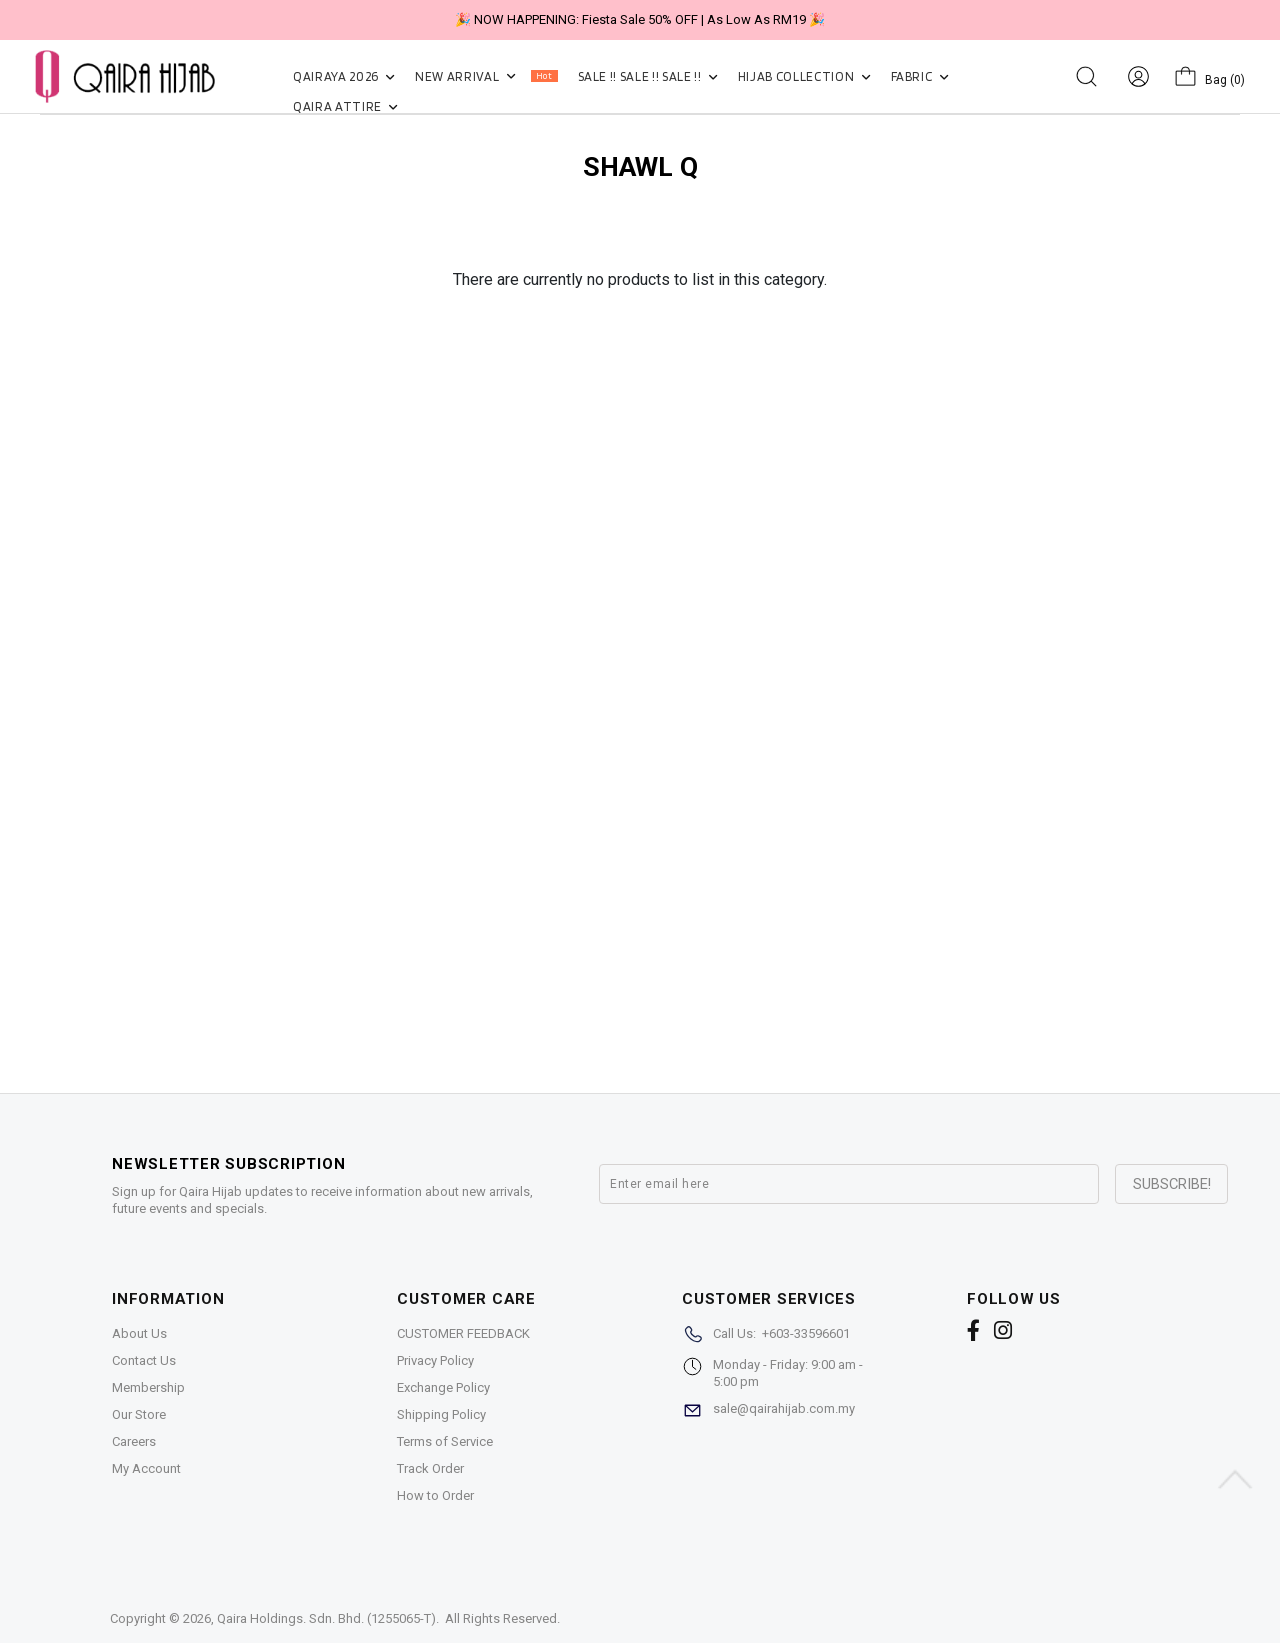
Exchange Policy (443, 1387)
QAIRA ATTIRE (345, 106)
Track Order (430, 1468)
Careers (134, 1441)
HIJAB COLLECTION (804, 76)
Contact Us (144, 1360)
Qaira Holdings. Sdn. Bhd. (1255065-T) (326, 1618)
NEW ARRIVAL (486, 76)
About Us (139, 1333)
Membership (148, 1387)
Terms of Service (445, 1441)
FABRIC (920, 76)
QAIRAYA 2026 (344, 76)
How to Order (435, 1495)
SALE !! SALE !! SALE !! (648, 76)
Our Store (139, 1414)
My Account (146, 1468)
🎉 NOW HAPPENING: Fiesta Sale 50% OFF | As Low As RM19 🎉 (640, 19)
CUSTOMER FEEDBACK (463, 1333)
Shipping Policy (441, 1414)
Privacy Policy (435, 1360)
